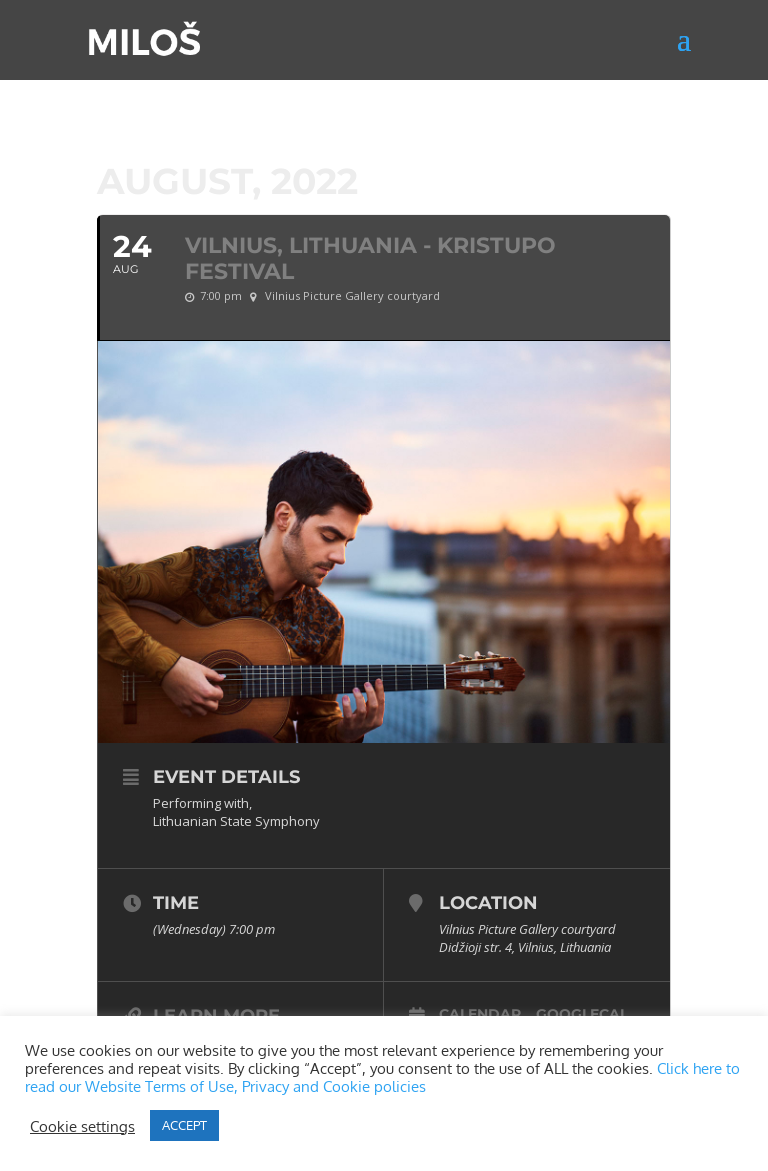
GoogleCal (582, 1014)
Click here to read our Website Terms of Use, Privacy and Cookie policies (382, 1077)
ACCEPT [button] (184, 1125)
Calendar (480, 1014)
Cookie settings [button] (82, 1126)
